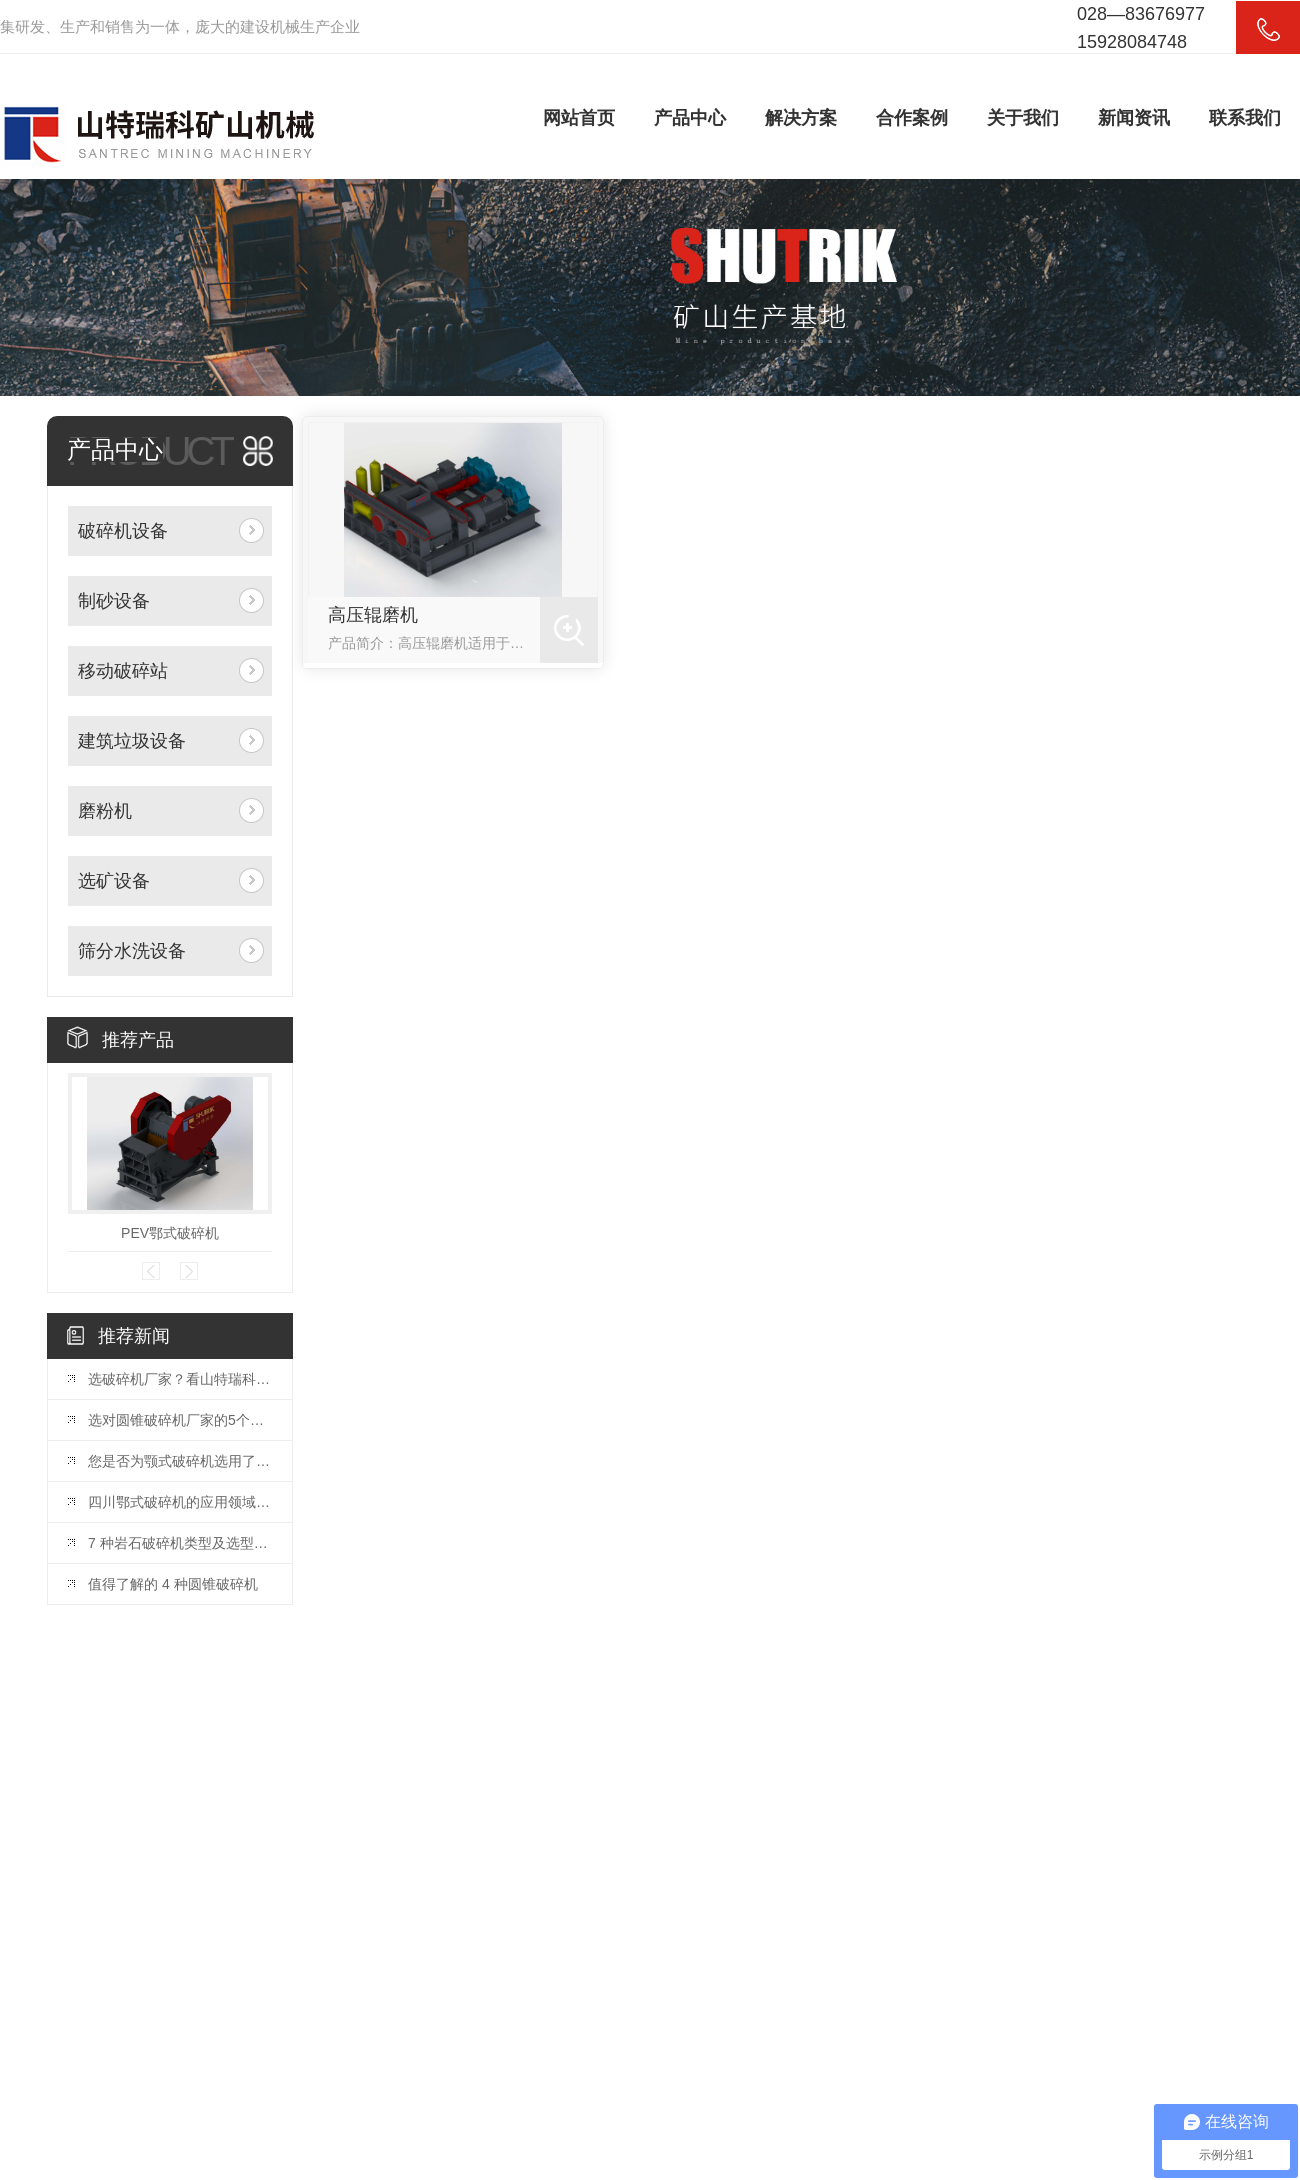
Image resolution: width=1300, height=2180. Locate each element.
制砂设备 (114, 601)
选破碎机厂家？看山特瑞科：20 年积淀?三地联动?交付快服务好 (180, 1379)
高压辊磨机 (373, 615)
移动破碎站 (123, 671)
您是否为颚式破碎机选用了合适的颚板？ (180, 1461)
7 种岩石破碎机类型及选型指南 (180, 1543)
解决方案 (801, 118)
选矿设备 (114, 881)
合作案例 (912, 118)
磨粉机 (105, 811)
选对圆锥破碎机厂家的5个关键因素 (180, 1420)
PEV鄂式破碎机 (170, 1233)
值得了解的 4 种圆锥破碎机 (173, 1584)
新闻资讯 (1134, 118)
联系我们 (1245, 118)
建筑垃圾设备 (132, 741)
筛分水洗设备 (132, 951)
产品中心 (690, 118)
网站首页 (579, 118)
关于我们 (1023, 118)
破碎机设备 (123, 531)
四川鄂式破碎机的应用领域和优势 (180, 1502)
